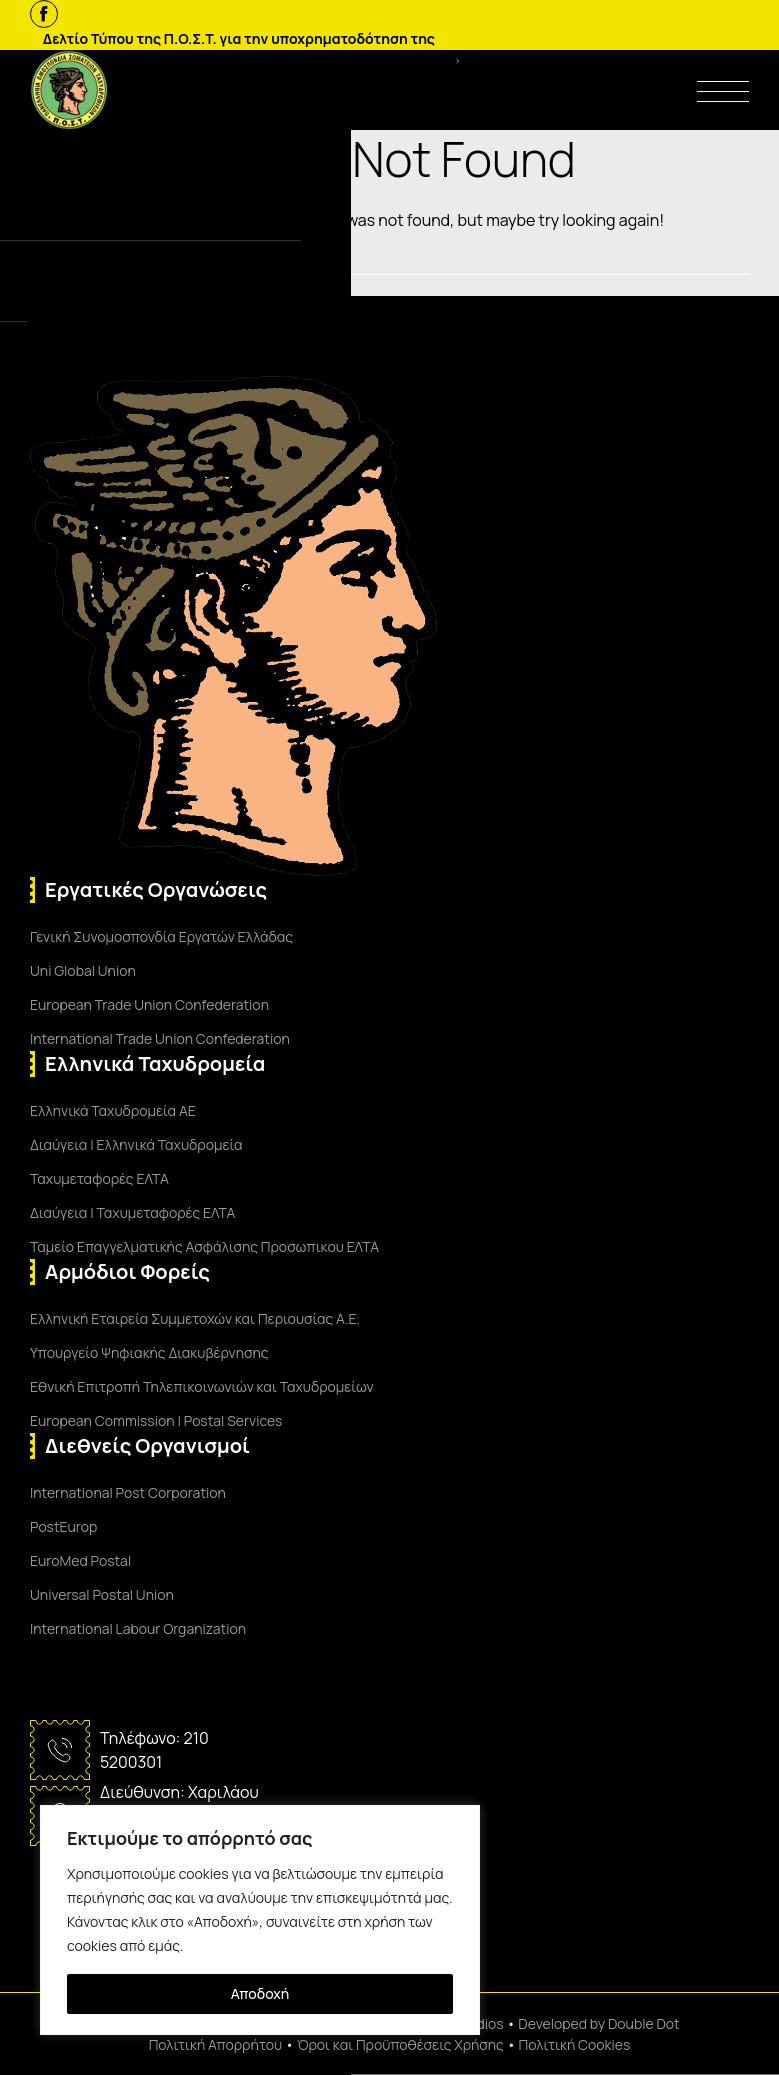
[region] (260, 1920)
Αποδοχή (260, 1993)
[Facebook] (44, 14)
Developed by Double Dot (598, 2023)
